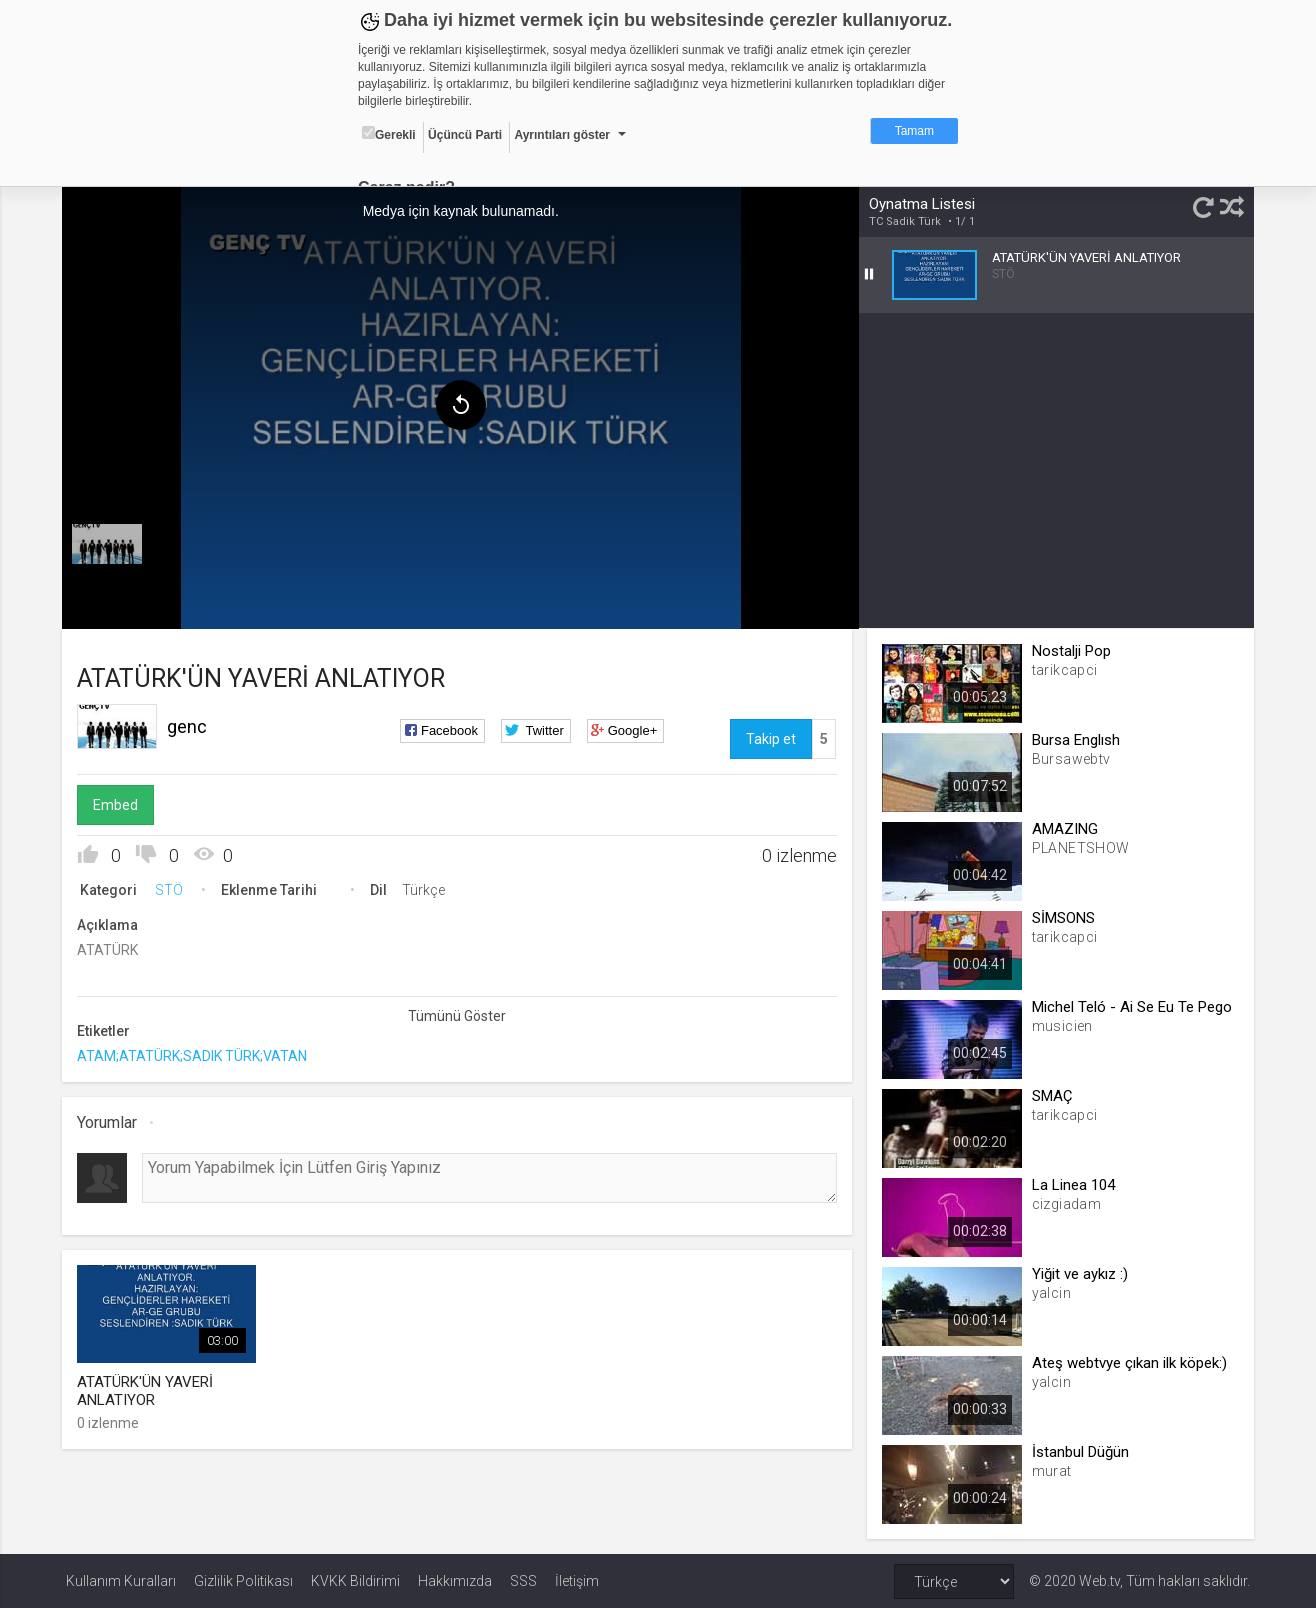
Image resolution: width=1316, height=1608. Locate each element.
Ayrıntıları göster (562, 135)
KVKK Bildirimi (355, 1580)
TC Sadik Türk (904, 221)
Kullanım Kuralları (121, 1580)
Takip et (770, 738)
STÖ (173, 889)
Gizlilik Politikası (243, 1580)
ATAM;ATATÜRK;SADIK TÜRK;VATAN (196, 1055)
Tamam (914, 131)
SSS (523, 1580)
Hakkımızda (455, 1580)
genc (191, 725)
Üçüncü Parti (465, 135)
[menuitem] (111, 542)
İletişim (577, 1580)
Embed (119, 804)
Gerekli (389, 134)
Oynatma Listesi (921, 204)
